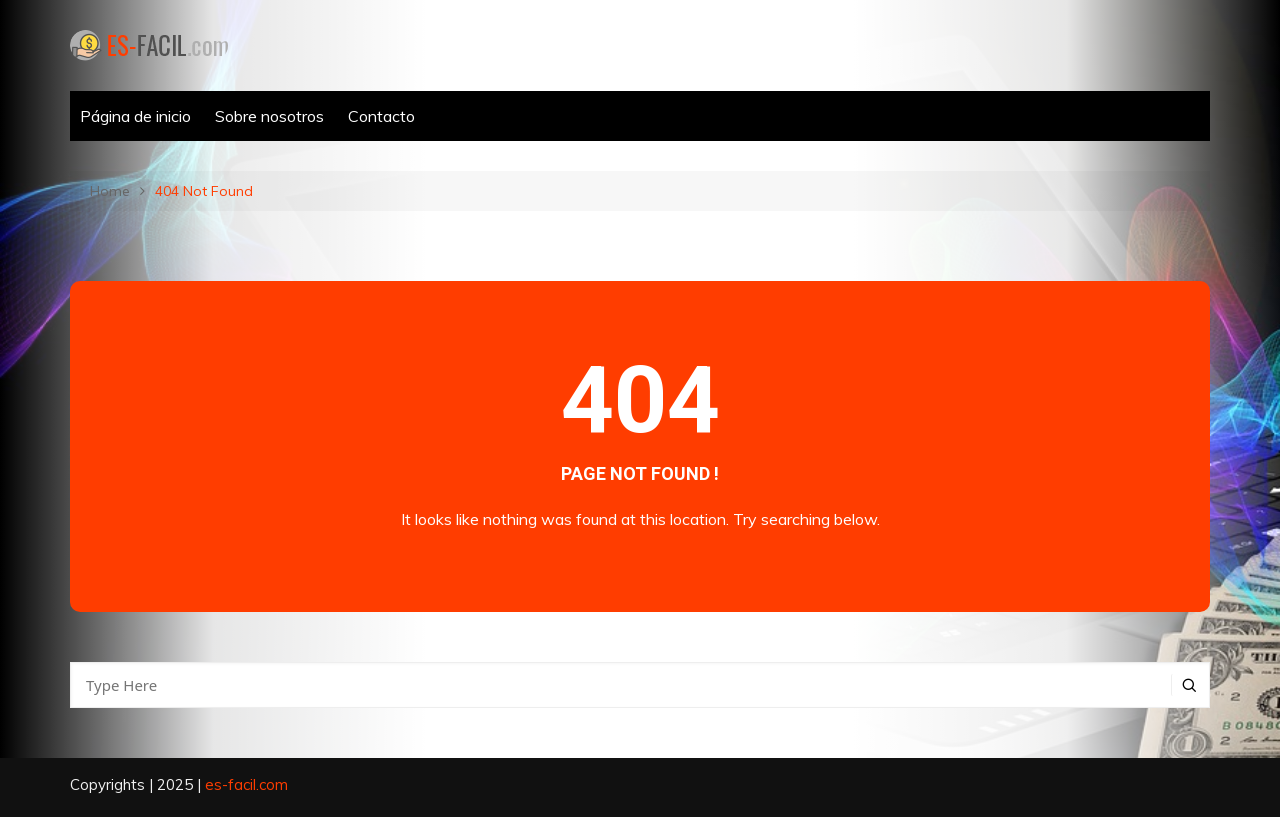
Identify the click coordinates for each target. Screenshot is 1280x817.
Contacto (381, 116)
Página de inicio (135, 116)
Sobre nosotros (269, 116)
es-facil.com (246, 784)
